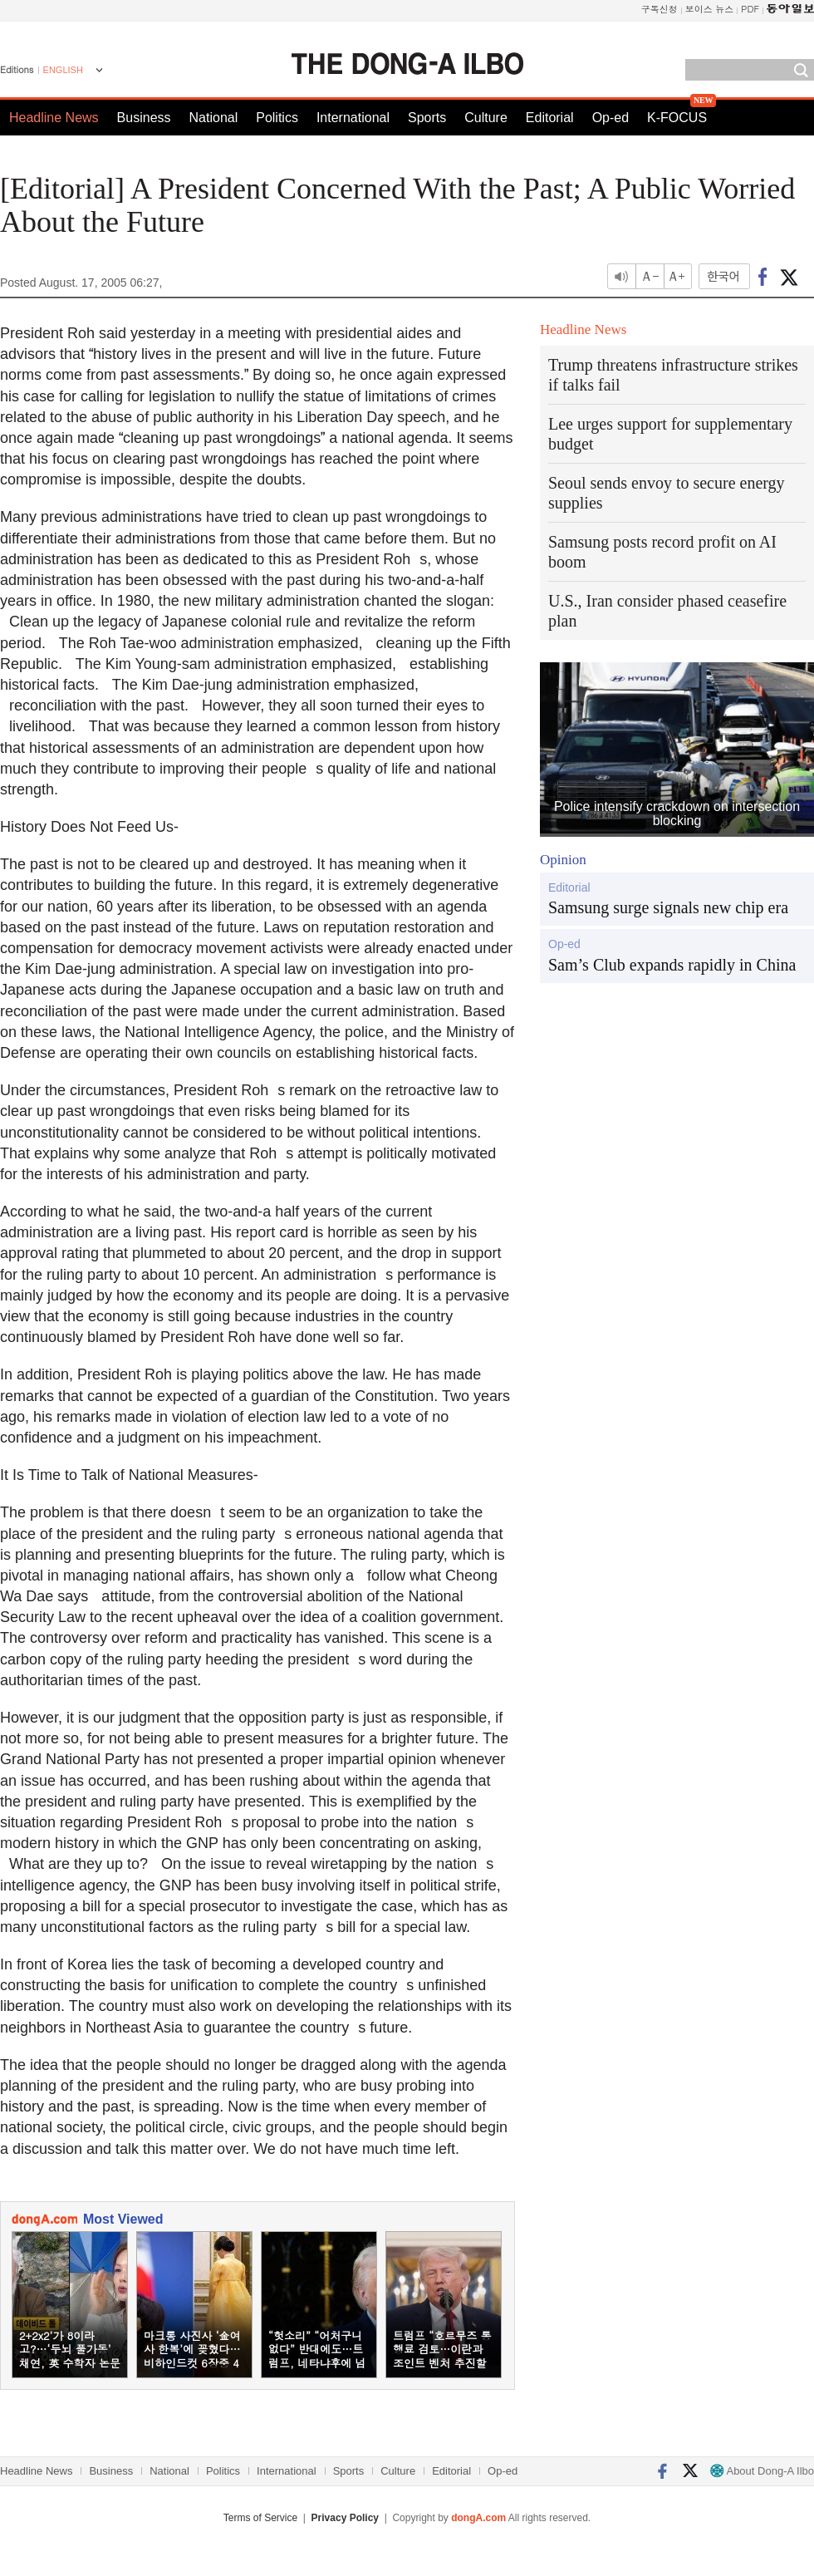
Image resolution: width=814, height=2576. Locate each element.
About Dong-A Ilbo (762, 2471)
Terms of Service (260, 2518)
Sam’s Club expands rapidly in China (672, 965)
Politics (277, 118)
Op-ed (610, 118)
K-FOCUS (677, 118)
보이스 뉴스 (709, 8)
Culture (486, 118)
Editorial (550, 118)
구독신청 (659, 8)
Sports (427, 118)
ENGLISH (63, 70)
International (353, 118)
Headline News (54, 118)
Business (144, 118)
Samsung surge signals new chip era (668, 907)
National (213, 118)
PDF (750, 8)
